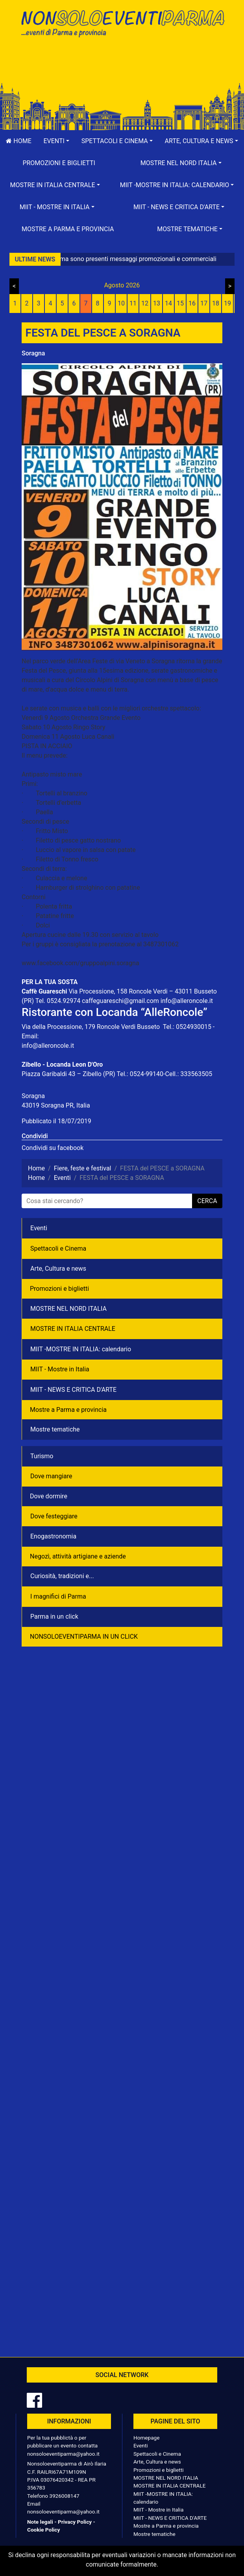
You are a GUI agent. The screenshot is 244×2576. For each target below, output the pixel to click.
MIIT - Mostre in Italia (59, 1369)
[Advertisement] (122, 67)
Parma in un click (54, 1616)
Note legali (40, 2522)
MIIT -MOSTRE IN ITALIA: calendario (80, 1349)
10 (121, 303)
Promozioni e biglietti (58, 163)
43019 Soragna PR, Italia (56, 1105)
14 (168, 303)
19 (227, 303)
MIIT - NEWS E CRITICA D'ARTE (73, 1389)
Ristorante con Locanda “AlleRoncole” (114, 1012)
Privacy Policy (75, 2522)
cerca (207, 1201)
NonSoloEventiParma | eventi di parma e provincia (122, 22)
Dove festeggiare (54, 1516)
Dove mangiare (51, 1476)
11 (133, 303)
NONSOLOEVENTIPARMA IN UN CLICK (84, 1636)
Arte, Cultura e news (58, 1268)
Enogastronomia (53, 1536)
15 (180, 303)
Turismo (41, 1456)
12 (144, 303)
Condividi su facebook (52, 1148)
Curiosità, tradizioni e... (62, 1576)
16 (192, 303)
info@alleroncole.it (187, 1001)
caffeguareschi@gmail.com (120, 1001)
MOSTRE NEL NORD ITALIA (68, 1308)
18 (215, 303)
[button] (56, 141)
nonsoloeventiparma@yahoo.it (63, 2454)
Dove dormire (48, 1496)
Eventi (38, 1228)
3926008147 (64, 2496)
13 (156, 303)
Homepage (146, 2437)
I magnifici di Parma (58, 1596)
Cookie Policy (43, 2529)
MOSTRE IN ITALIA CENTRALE (72, 1328)
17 (203, 303)
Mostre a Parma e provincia (68, 229)
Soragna (33, 353)
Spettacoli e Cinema (58, 1248)
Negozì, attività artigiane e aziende (78, 1556)
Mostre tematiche (55, 1429)
